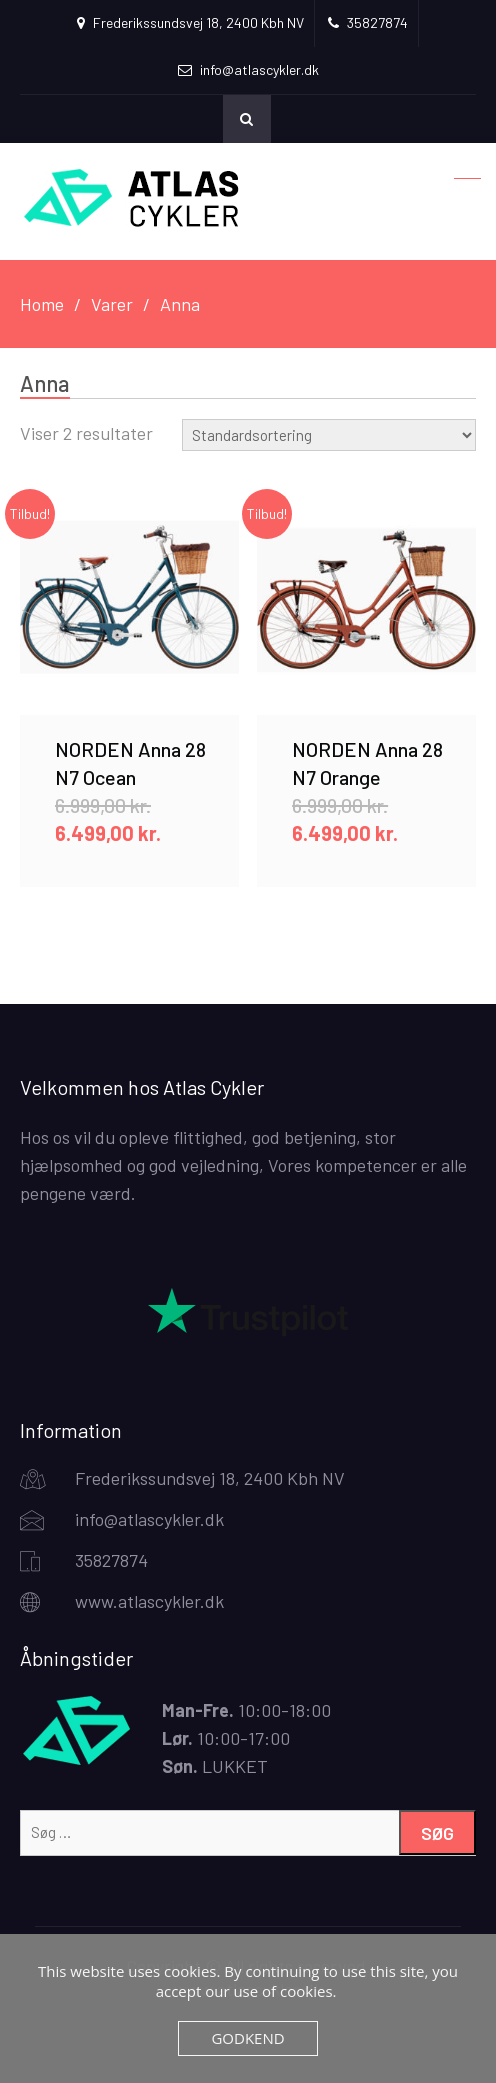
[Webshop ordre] (329, 435)
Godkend (247, 2038)
